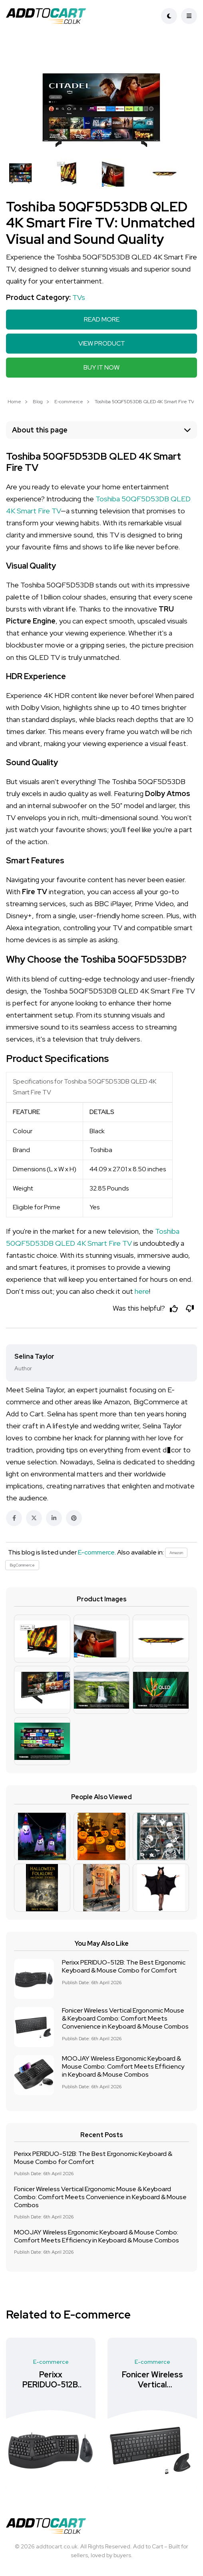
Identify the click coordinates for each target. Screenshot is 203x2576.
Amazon (176, 1552)
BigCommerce (22, 1565)
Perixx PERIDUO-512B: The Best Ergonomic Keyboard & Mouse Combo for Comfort (123, 1967)
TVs (78, 297)
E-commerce (68, 401)
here (142, 1291)
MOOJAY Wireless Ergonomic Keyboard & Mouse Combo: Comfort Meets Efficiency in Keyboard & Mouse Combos (123, 2067)
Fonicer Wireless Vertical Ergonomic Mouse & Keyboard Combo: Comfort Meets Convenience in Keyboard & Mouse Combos (125, 2019)
